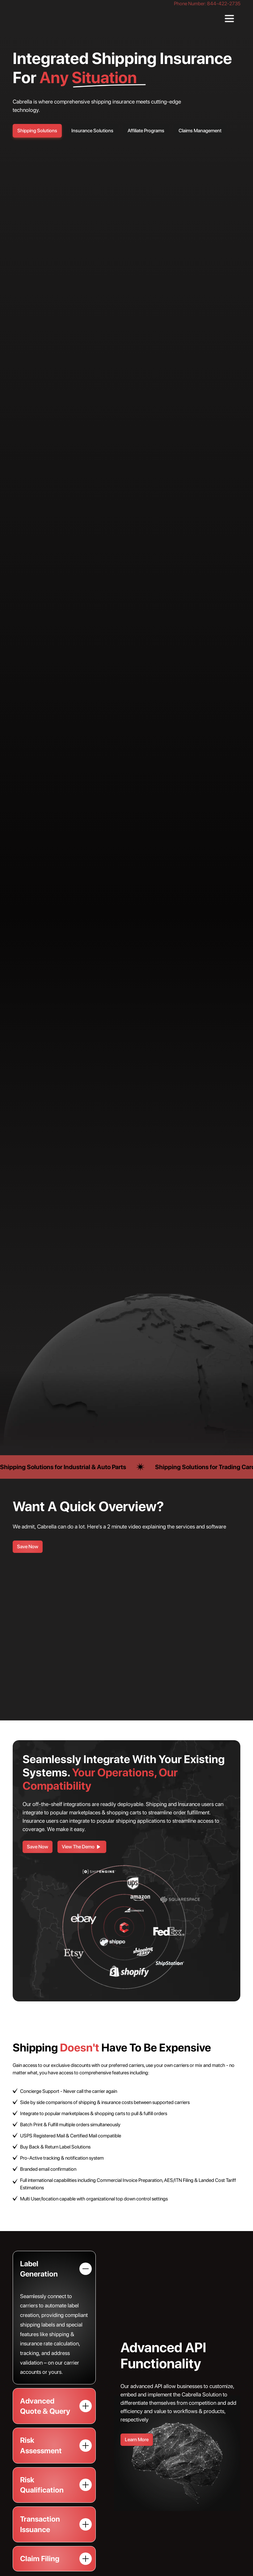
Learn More (137, 2439)
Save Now (27, 1546)
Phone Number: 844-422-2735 (207, 3)
